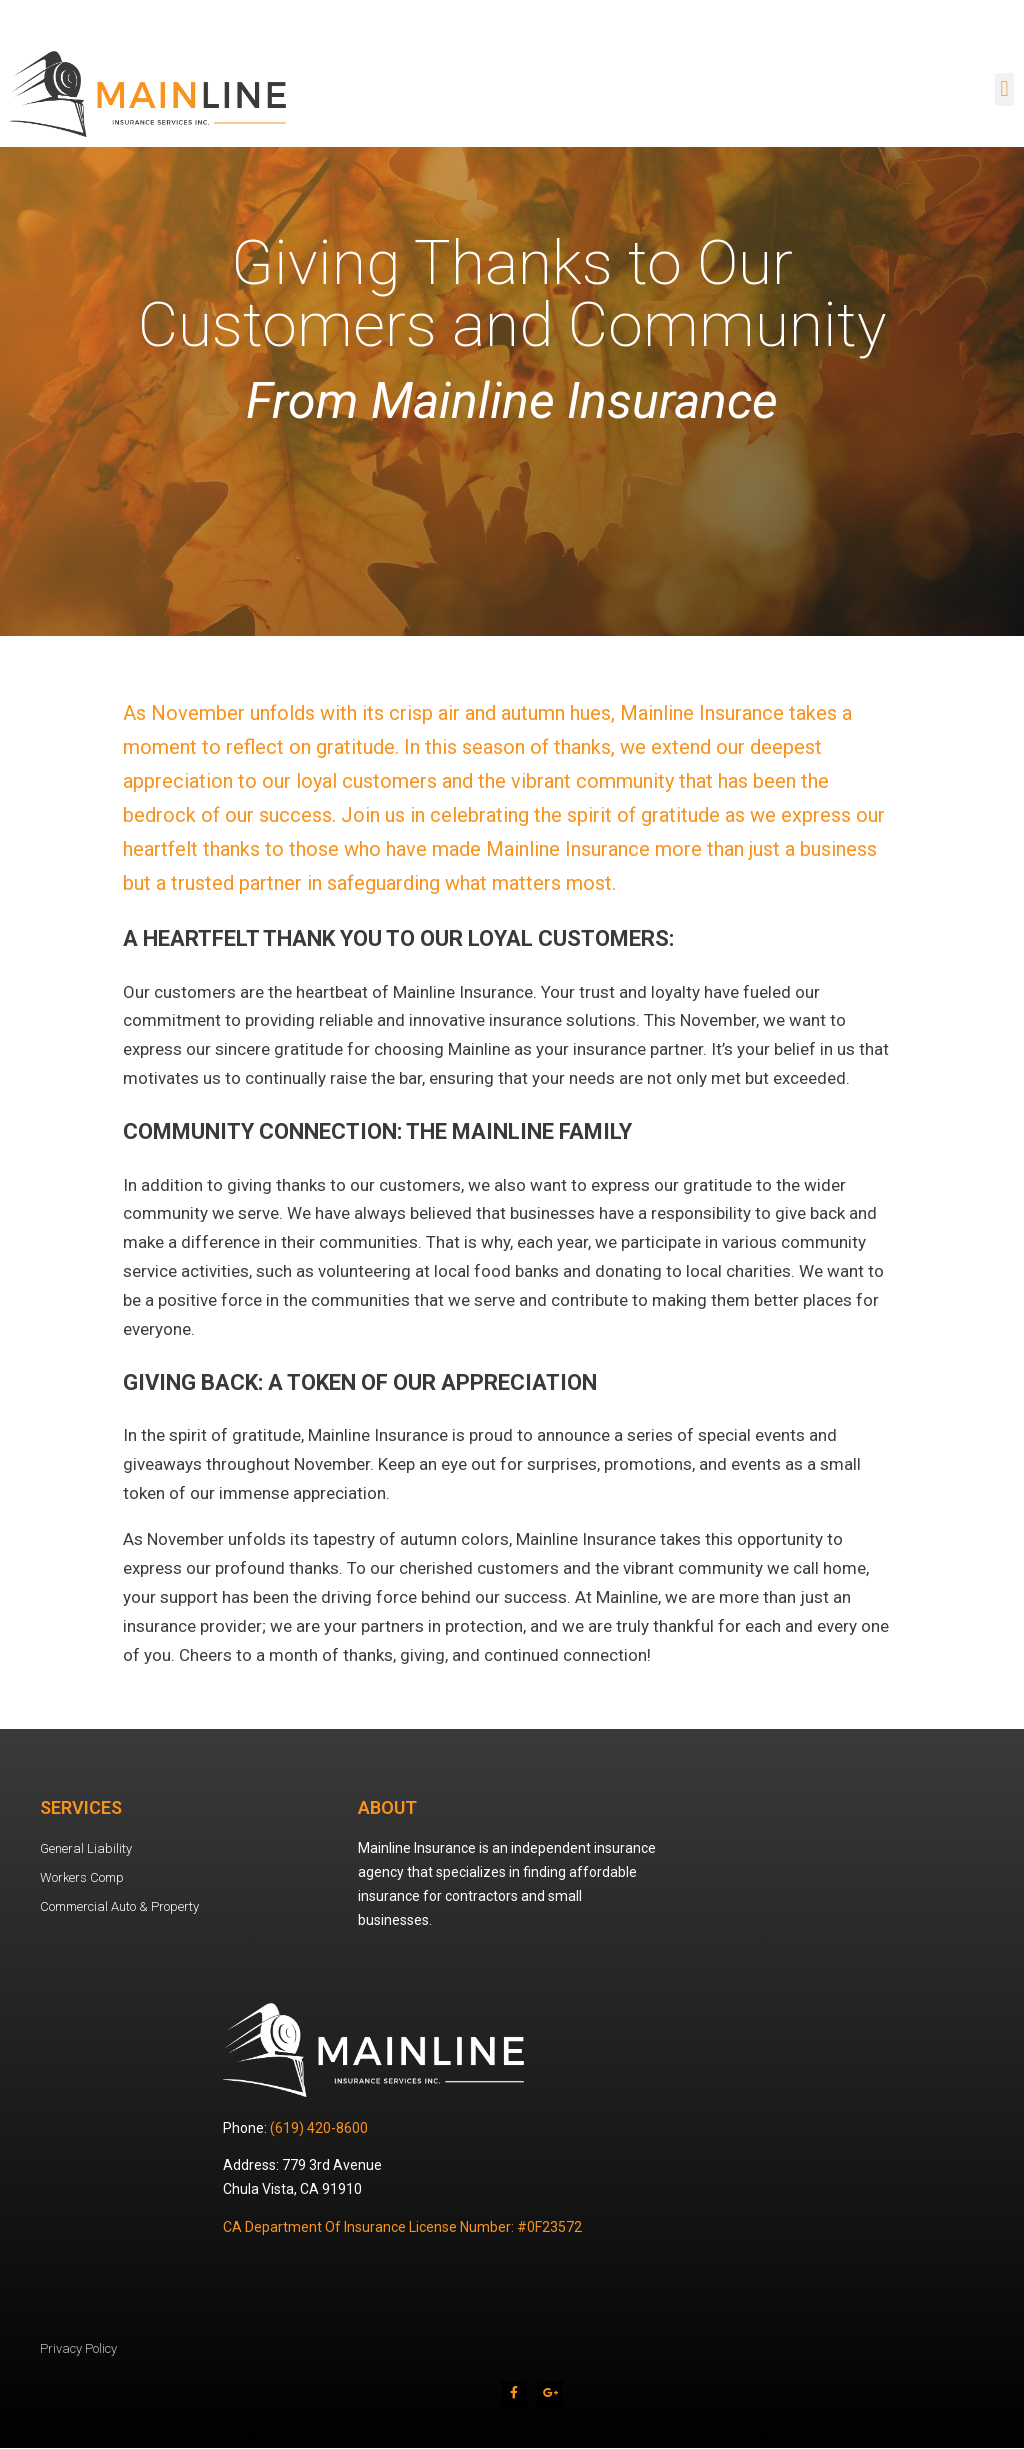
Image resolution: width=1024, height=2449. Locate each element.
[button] (1004, 89)
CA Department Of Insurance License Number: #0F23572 (402, 2227)
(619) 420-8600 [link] (319, 2128)
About (387, 1807)
